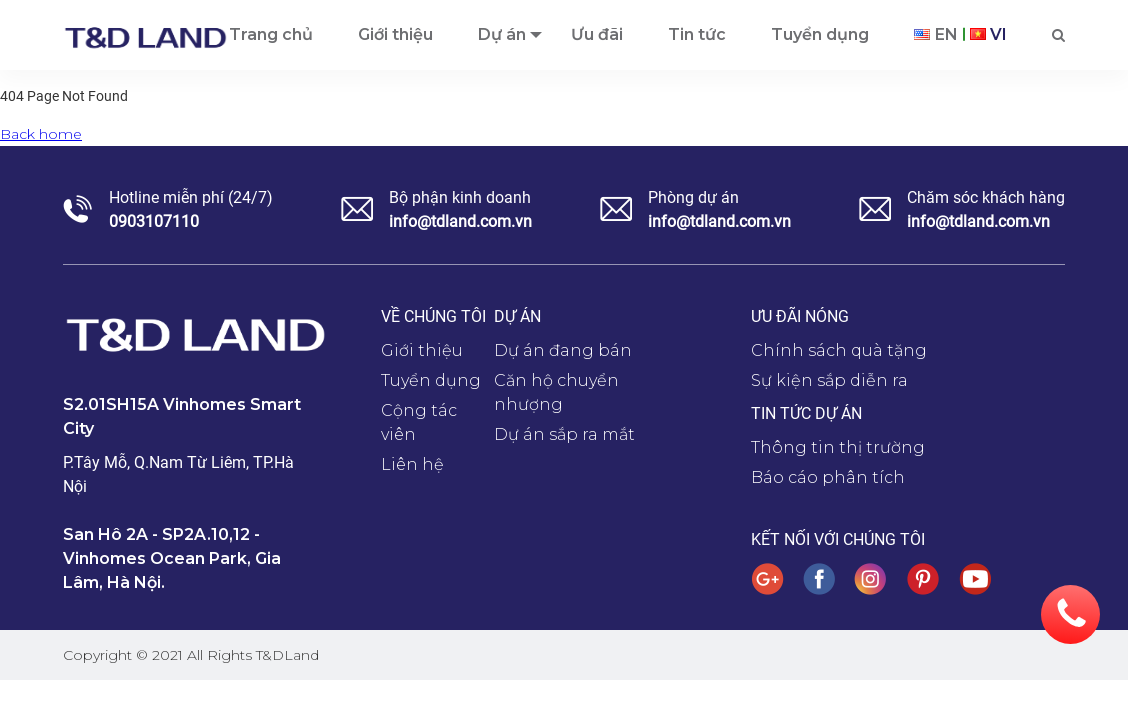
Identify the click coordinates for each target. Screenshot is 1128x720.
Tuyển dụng (431, 380)
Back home (41, 134)
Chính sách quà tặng (839, 350)
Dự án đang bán (563, 350)
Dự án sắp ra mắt (564, 434)
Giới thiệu (422, 350)
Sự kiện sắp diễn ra (829, 380)
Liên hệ (412, 464)
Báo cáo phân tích (828, 477)
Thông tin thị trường (838, 447)
